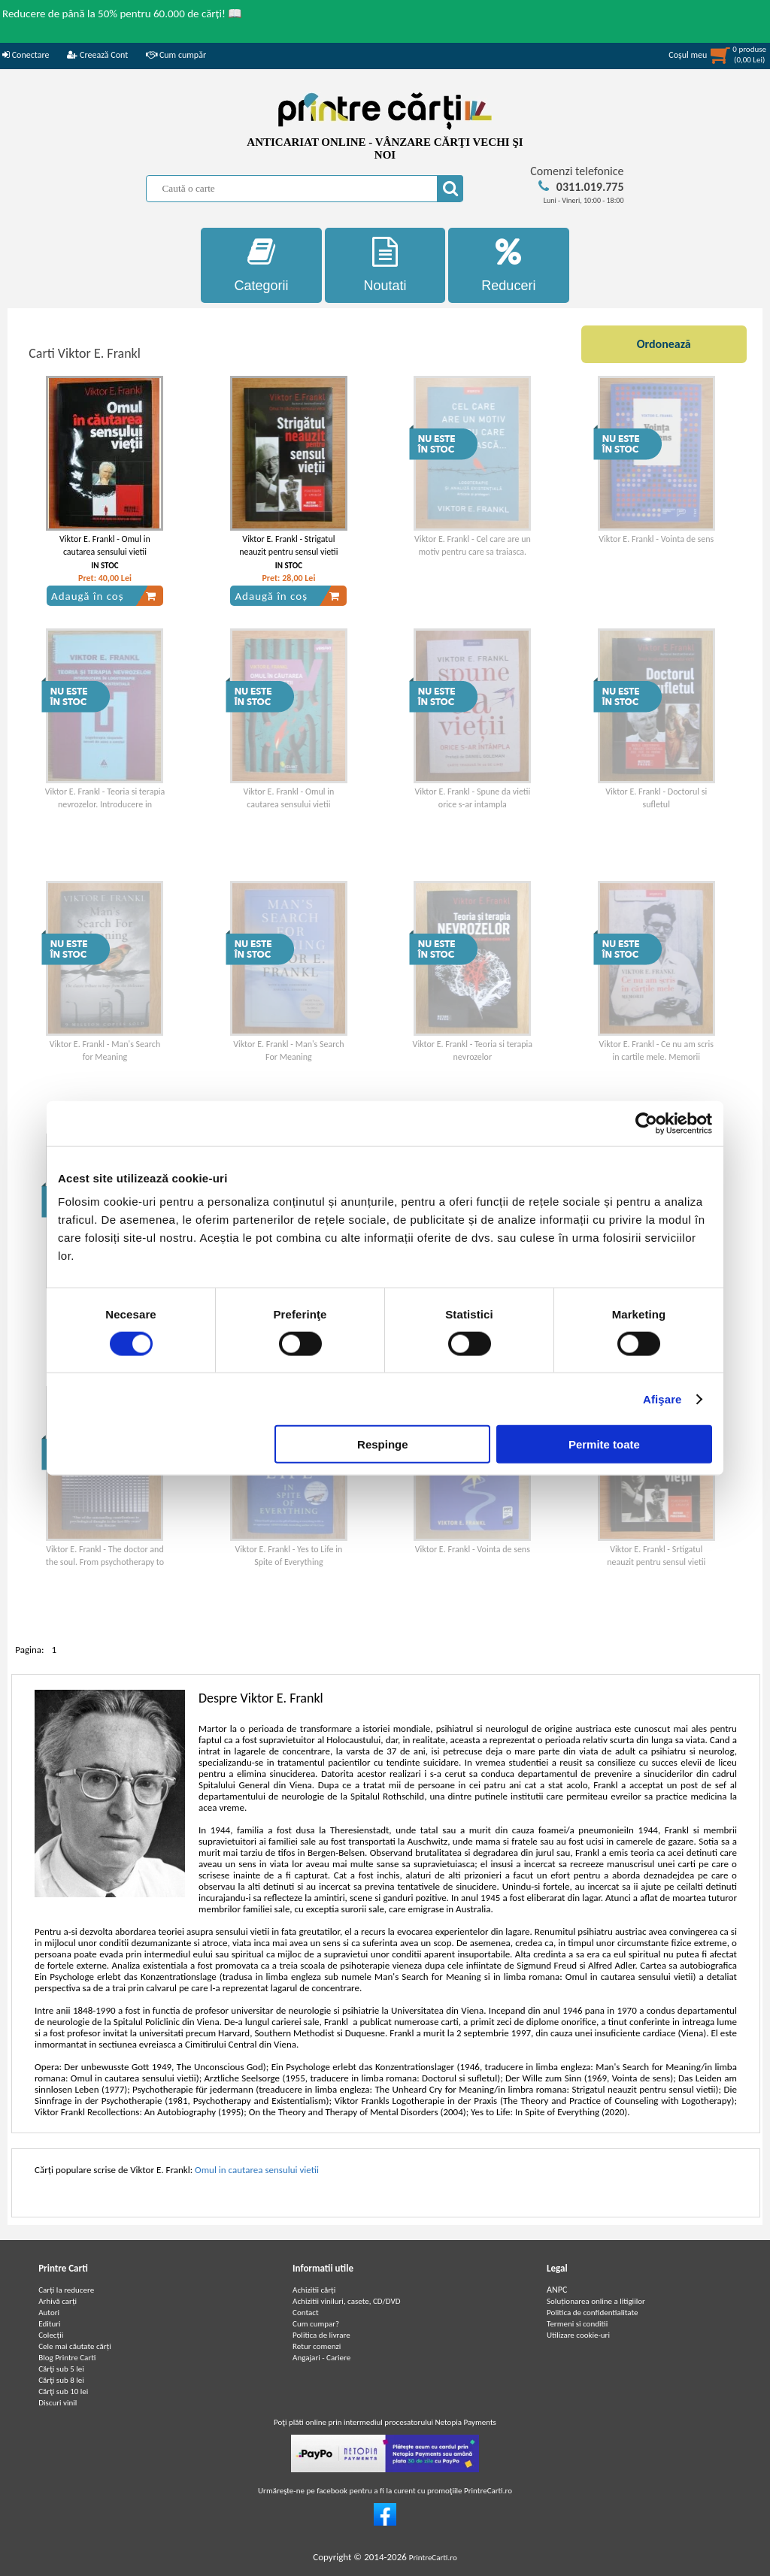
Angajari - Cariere (321, 2358)
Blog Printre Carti (66, 2358)
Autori (48, 2312)
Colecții (50, 2335)
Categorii (261, 265)
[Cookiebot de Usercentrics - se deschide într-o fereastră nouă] (646, 1123)
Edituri (49, 2324)
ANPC (557, 2289)
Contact (306, 2312)
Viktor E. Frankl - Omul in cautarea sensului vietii (104, 545)
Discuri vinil (57, 2403)
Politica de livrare (321, 2335)
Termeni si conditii (577, 2324)
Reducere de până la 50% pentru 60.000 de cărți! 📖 (122, 13)
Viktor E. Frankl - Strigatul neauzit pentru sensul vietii (288, 545)
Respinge (382, 1444)
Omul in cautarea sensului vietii (257, 2169)
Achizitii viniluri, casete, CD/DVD (346, 2301)
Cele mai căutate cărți (74, 2346)
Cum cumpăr (176, 55)
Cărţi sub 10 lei (63, 2391)
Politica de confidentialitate (592, 2312)
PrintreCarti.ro (433, 2557)
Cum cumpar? (316, 2324)
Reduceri (508, 265)
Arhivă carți (57, 2301)
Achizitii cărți (314, 2290)
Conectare (25, 55)
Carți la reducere (66, 2290)
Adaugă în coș (103, 596)
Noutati (385, 265)
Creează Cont (97, 55)
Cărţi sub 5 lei (61, 2369)
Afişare (662, 1398)
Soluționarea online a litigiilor (596, 2301)
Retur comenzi (317, 2346)
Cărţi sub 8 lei (61, 2380)
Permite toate (604, 1444)
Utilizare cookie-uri (578, 2335)
